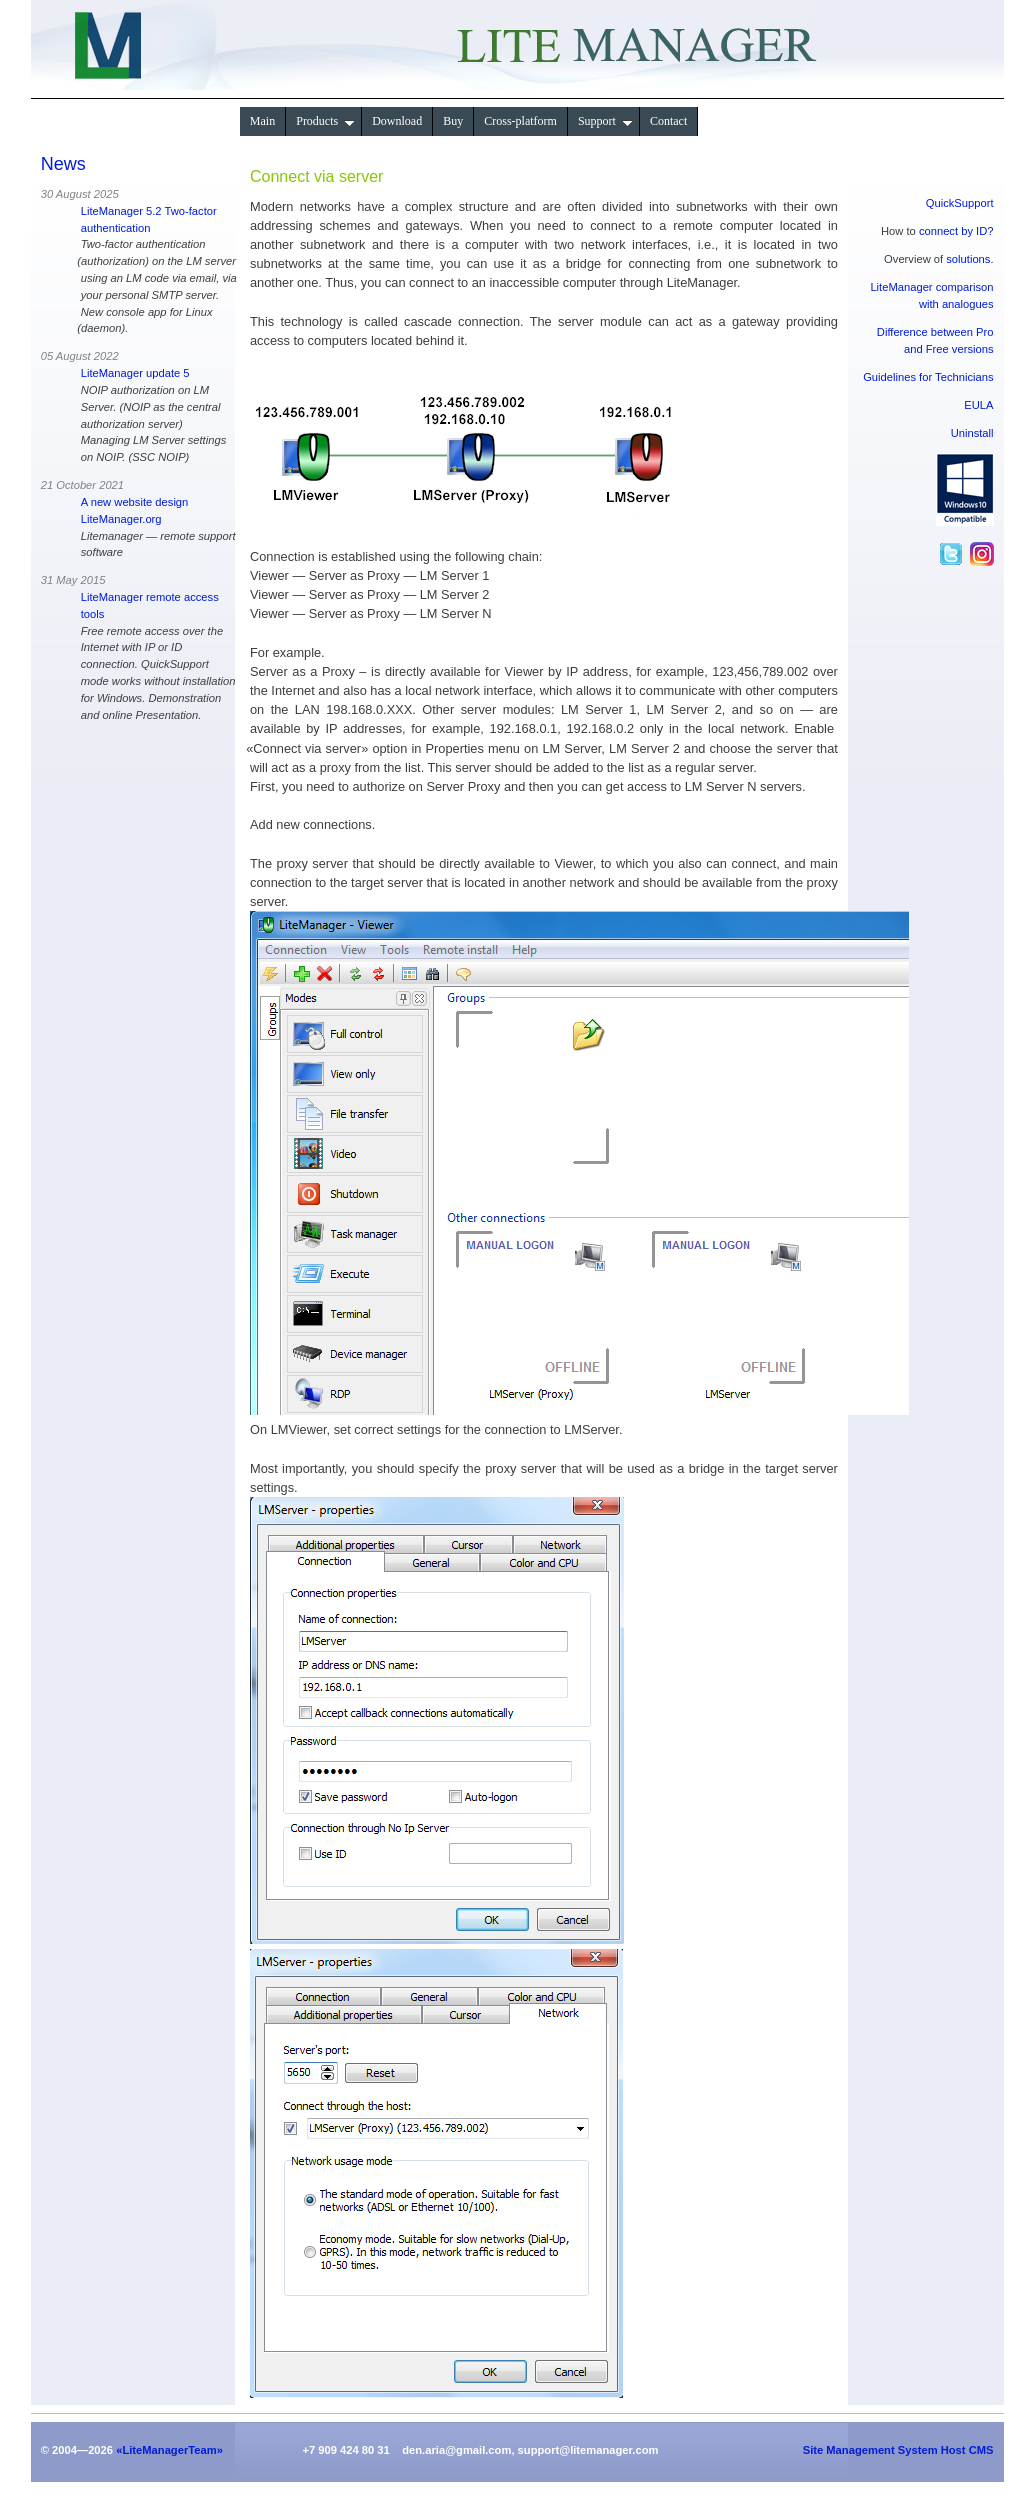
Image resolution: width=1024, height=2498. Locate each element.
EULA (978, 405)
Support (605, 121)
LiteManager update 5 (135, 373)
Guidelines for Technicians (928, 377)
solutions (968, 259)
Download (397, 121)
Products (325, 121)
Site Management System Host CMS (898, 2450)
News (63, 164)
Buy (453, 121)
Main (262, 121)
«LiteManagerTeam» (169, 2450)
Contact (668, 121)
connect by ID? (956, 231)
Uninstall (972, 433)
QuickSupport (960, 203)
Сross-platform (520, 121)
